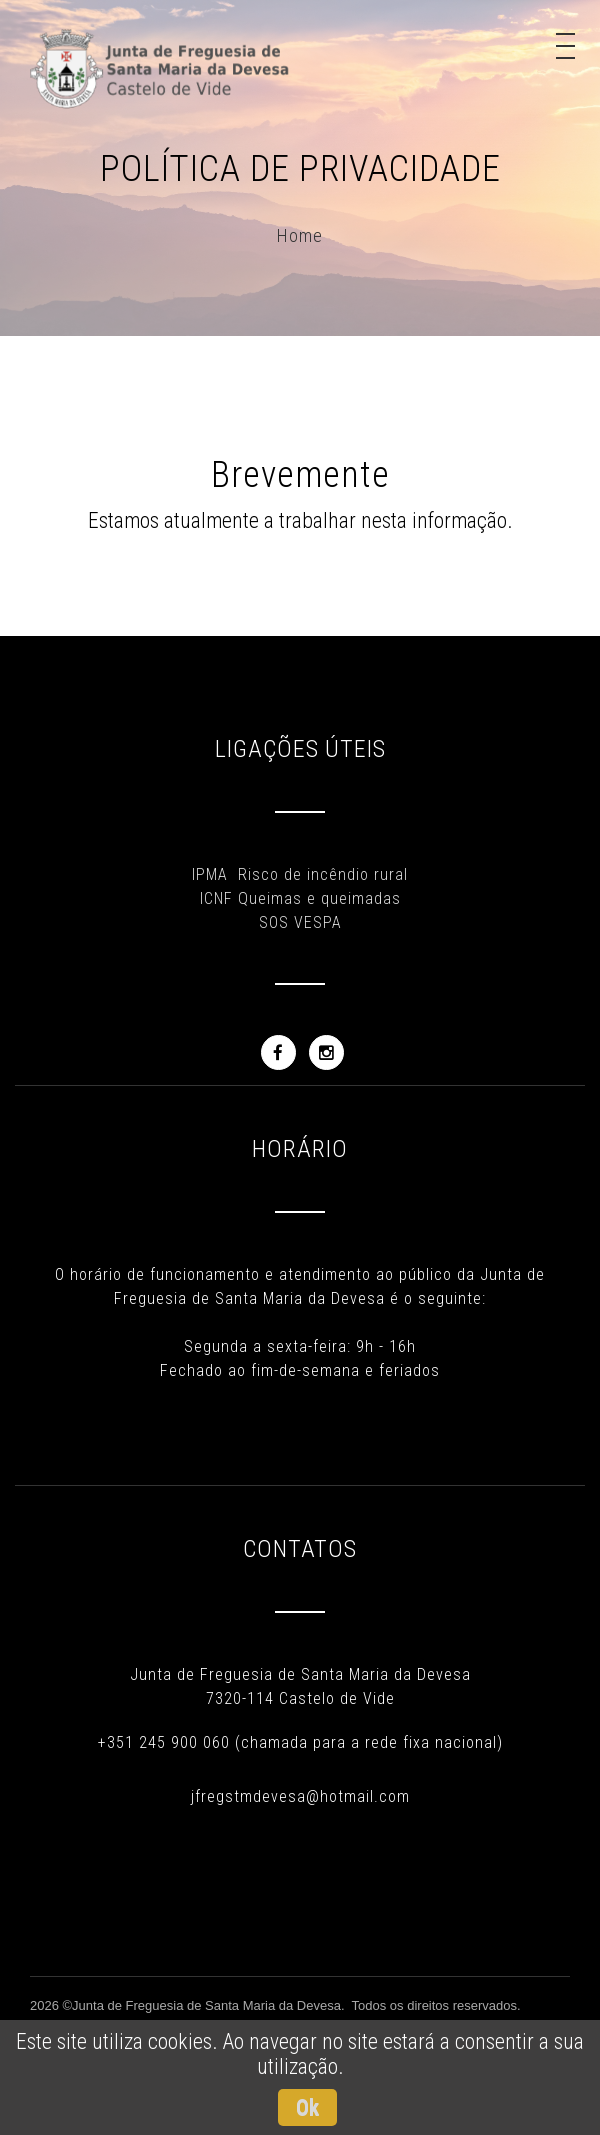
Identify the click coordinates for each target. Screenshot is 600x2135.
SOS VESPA (300, 922)
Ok (307, 2107)
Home (300, 235)
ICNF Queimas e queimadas (300, 898)
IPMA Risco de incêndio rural (300, 874)
